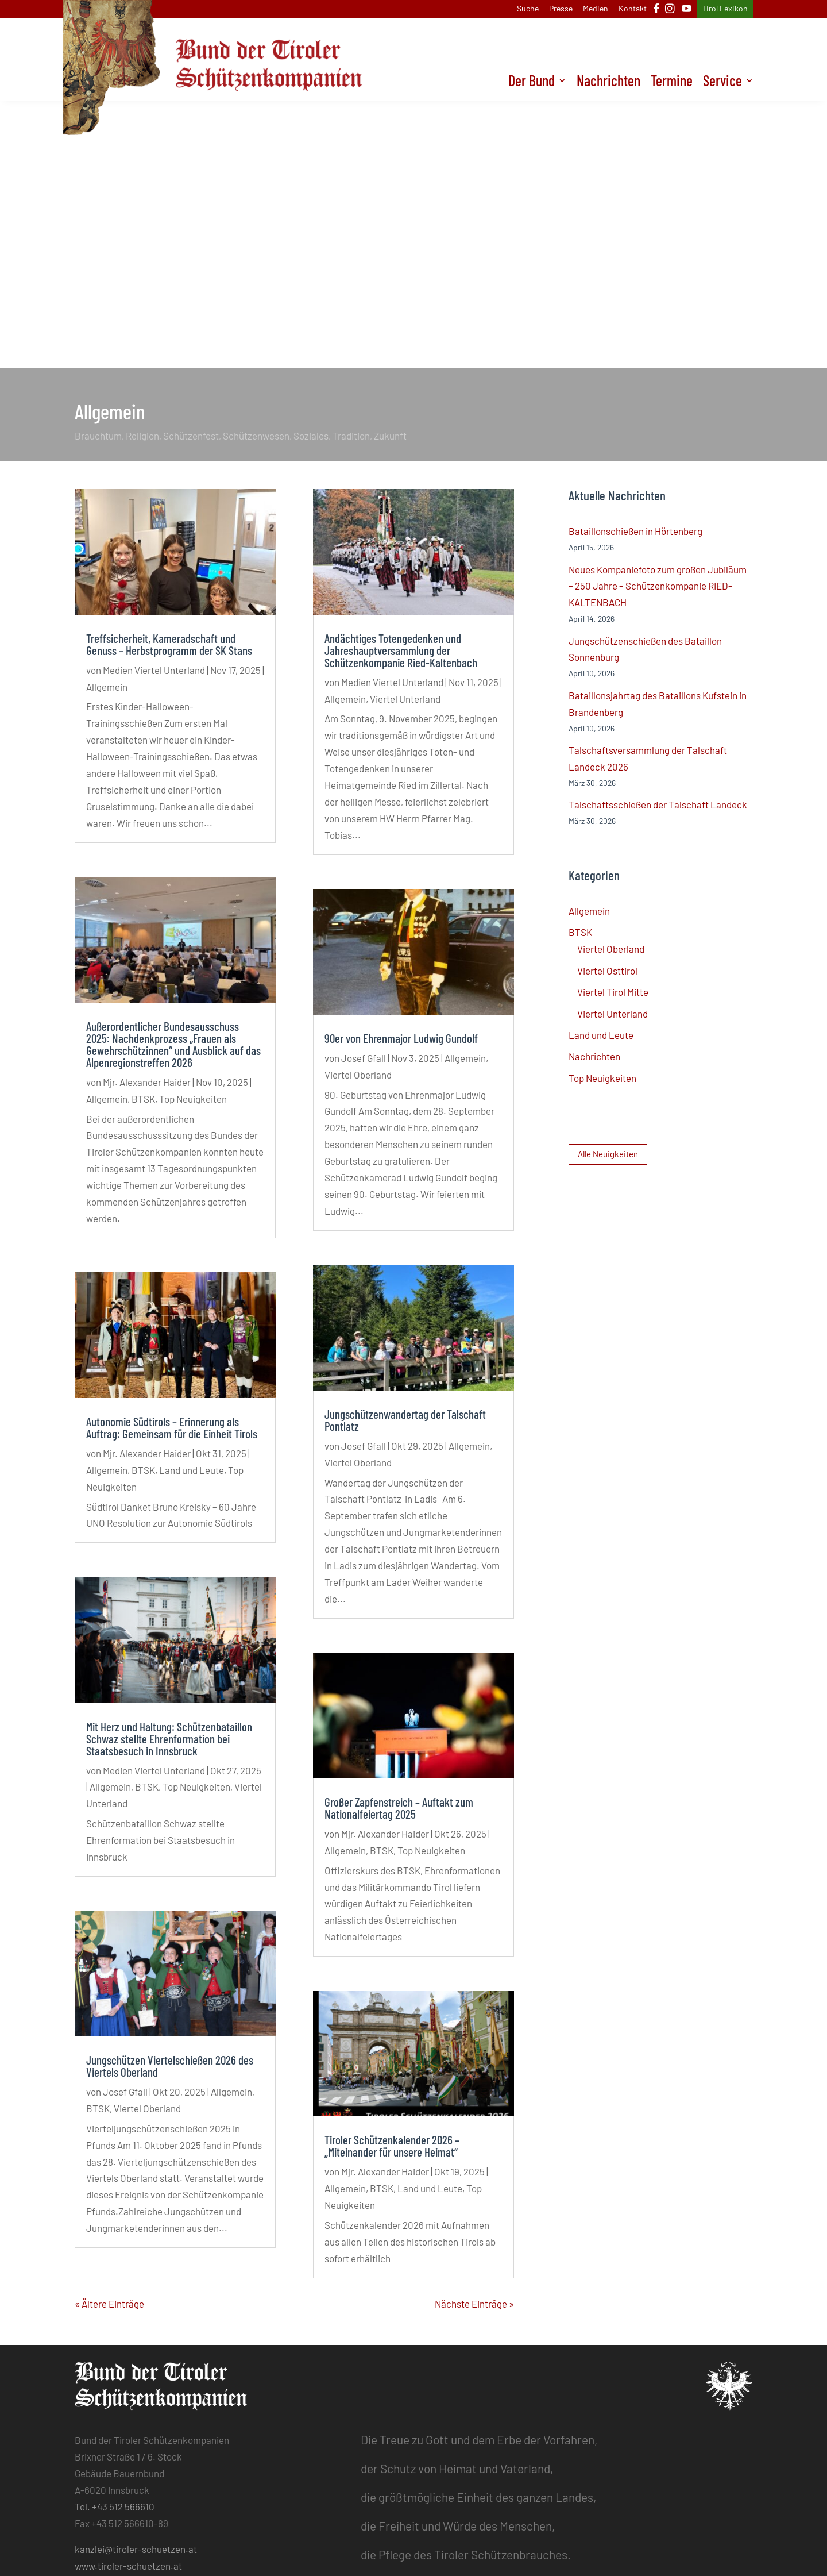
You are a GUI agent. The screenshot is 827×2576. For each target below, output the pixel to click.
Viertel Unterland (405, 698)
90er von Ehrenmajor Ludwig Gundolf (401, 1038)
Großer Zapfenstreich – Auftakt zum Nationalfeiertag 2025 (398, 1808)
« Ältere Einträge (109, 2303)
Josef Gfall (125, 2091)
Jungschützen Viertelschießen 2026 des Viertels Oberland (169, 2066)
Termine (672, 82)
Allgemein (106, 686)
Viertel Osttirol (607, 970)
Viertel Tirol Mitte (612, 992)
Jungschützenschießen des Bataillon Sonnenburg (645, 649)
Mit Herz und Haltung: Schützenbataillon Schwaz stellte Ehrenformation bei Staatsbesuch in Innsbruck (169, 1738)
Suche (528, 9)
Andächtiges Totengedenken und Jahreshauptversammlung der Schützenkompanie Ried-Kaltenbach (400, 650)
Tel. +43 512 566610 (114, 2506)
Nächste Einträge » (474, 2303)
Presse (561, 9)
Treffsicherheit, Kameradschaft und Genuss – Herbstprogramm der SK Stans (169, 644)
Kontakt (633, 9)
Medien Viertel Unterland (154, 670)
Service (722, 82)
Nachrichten (608, 82)
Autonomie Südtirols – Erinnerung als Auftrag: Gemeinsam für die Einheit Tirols (171, 1427)
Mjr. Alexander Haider (147, 1082)
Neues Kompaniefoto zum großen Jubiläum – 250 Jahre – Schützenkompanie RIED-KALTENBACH (658, 586)
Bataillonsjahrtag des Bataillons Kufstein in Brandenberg (658, 704)
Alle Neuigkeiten (608, 1154)
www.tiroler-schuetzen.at (128, 2565)
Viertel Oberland (147, 2108)
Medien (595, 9)
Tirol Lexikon (725, 9)
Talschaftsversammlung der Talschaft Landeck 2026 (648, 758)
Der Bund (531, 82)
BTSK (143, 1098)
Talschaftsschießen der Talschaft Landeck (658, 804)
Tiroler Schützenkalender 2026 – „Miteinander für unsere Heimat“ (391, 2145)
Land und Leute (191, 1470)
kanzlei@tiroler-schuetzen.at (136, 2549)
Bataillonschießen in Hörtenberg (635, 531)
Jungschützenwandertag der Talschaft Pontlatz (405, 1420)
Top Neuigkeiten (193, 1098)
